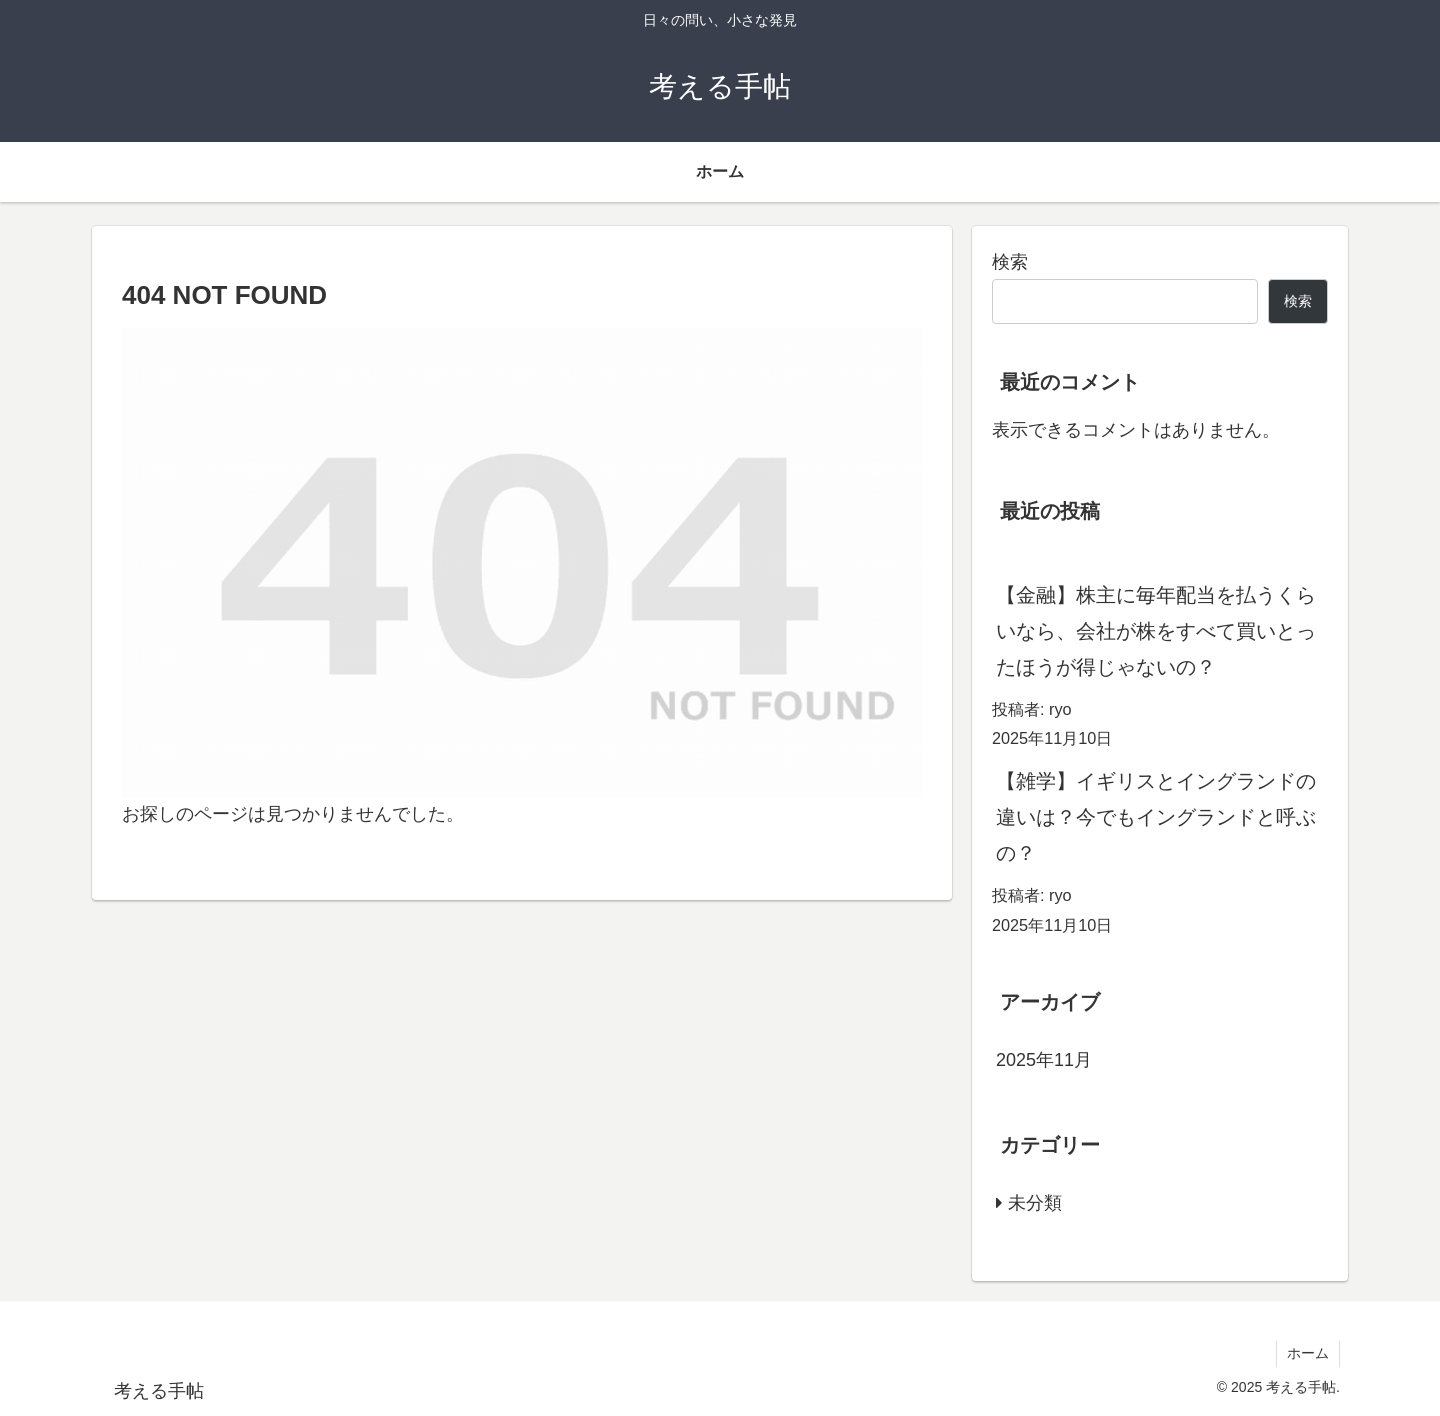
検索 (1010, 262)
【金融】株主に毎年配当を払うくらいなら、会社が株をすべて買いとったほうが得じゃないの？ (1156, 631)
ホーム (1308, 1353)
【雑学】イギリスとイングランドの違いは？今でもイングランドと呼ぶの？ (1156, 817)
